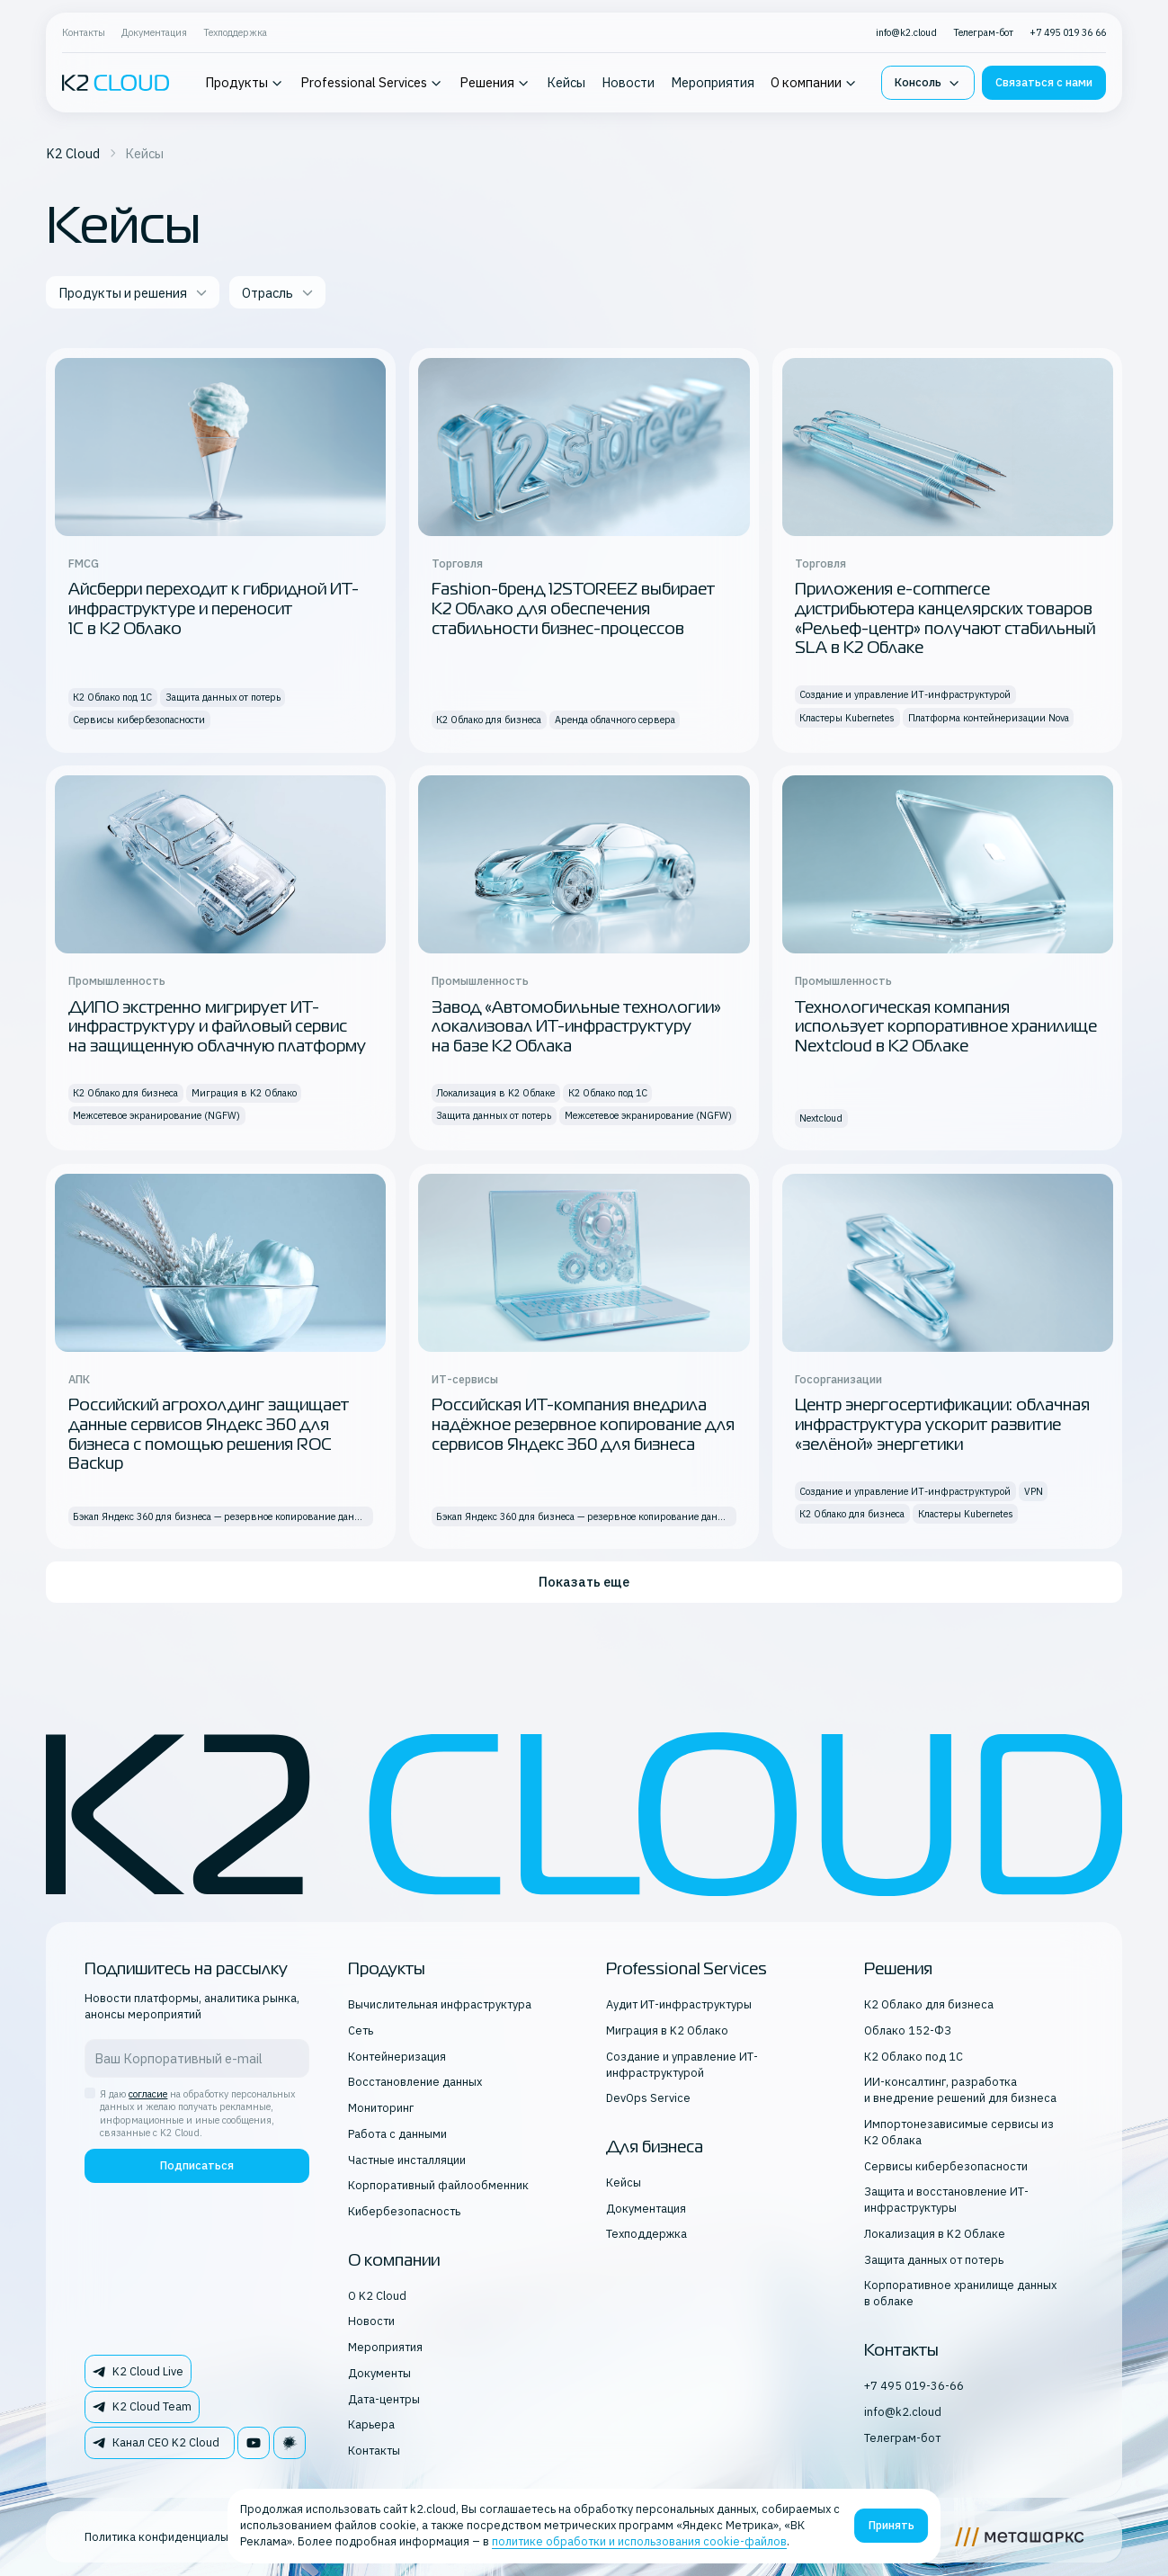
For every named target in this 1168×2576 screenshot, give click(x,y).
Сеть (360, 2030)
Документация (154, 32)
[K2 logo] (115, 83)
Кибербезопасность (404, 2211)
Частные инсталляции (407, 2159)
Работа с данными (397, 2133)
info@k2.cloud (906, 32)
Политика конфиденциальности (171, 2536)
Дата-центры (384, 2399)
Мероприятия (712, 82)
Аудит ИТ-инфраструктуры (679, 2004)
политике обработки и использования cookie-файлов (639, 2541)
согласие (148, 2094)
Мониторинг (381, 2107)
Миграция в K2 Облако (667, 2030)
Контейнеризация (397, 2056)
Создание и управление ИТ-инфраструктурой (682, 2064)
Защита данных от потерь (933, 2259)
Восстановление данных (415, 2081)
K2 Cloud (73, 153)
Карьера (371, 2424)
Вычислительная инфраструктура (439, 2004)
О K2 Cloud (377, 2295)
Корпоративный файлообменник (438, 2185)
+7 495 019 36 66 (1068, 32)
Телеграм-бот (983, 32)
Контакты (83, 32)
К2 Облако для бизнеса (929, 2004)
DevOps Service (648, 2097)
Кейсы (566, 82)
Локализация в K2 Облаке (934, 2233)
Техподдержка (235, 32)
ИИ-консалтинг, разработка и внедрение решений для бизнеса (960, 2089)
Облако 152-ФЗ (907, 2030)
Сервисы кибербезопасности (946, 2166)
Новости (628, 82)
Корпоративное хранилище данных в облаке (960, 2292)
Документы (379, 2373)
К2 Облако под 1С (913, 2056)
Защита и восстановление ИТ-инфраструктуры (946, 2199)
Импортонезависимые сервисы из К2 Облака (959, 2131)
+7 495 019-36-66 (914, 2385)
